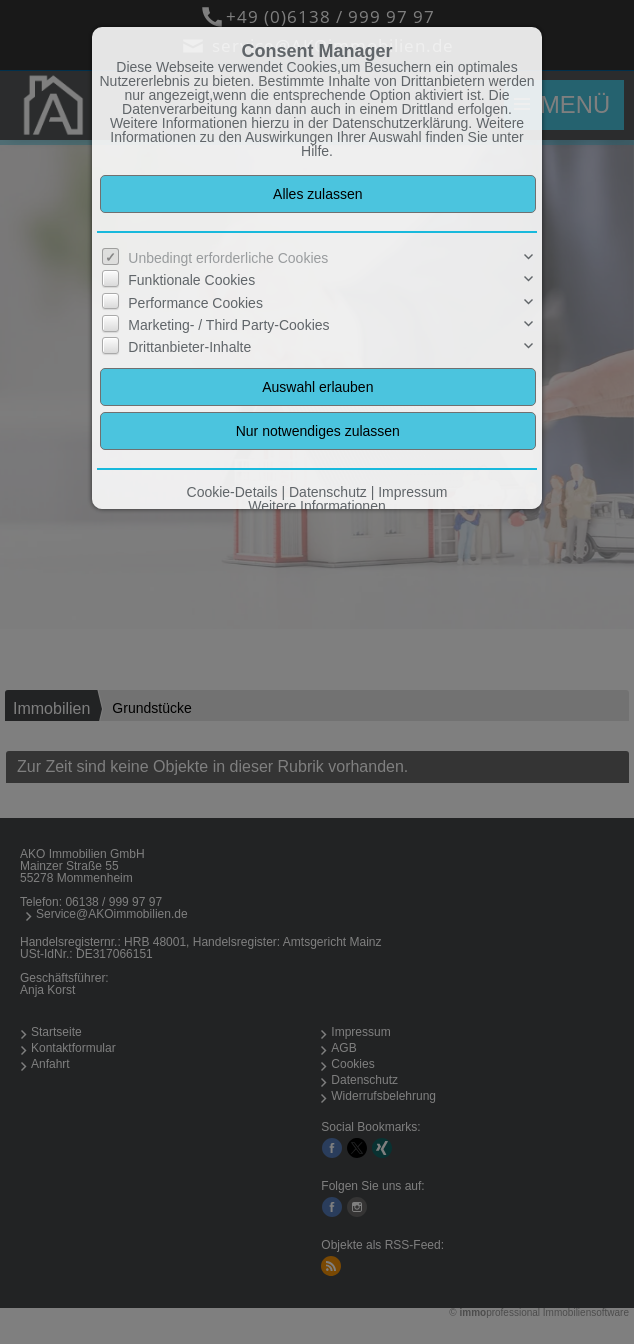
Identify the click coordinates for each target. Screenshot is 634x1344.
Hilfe (315, 151)
